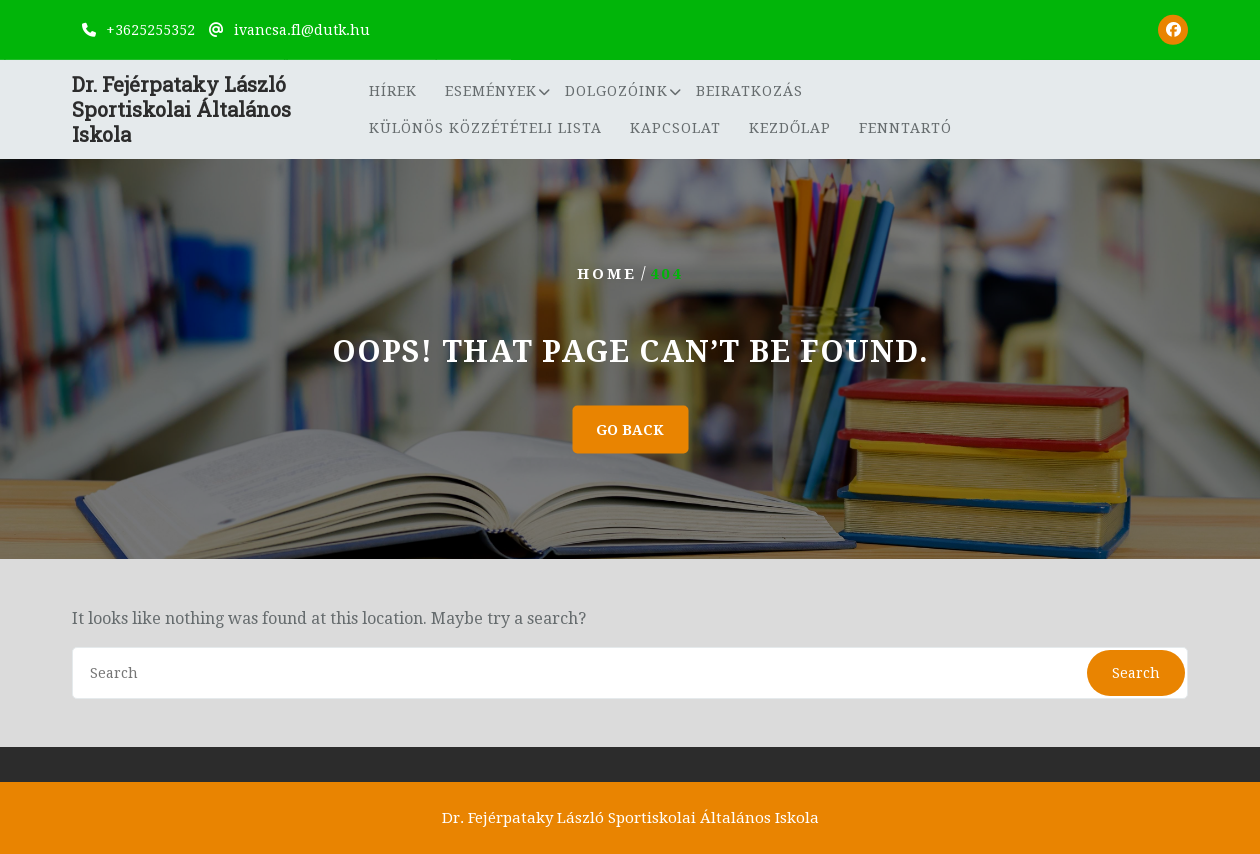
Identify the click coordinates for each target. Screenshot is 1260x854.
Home (607, 274)
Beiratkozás (749, 92)
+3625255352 (150, 29)
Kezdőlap (790, 129)
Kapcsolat (675, 129)
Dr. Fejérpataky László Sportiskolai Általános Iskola (181, 111)
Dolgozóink (616, 92)
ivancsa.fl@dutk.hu (302, 29)
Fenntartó (905, 129)
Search (1136, 673)
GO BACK (630, 430)
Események (491, 92)
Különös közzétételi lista (485, 129)
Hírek (393, 92)
